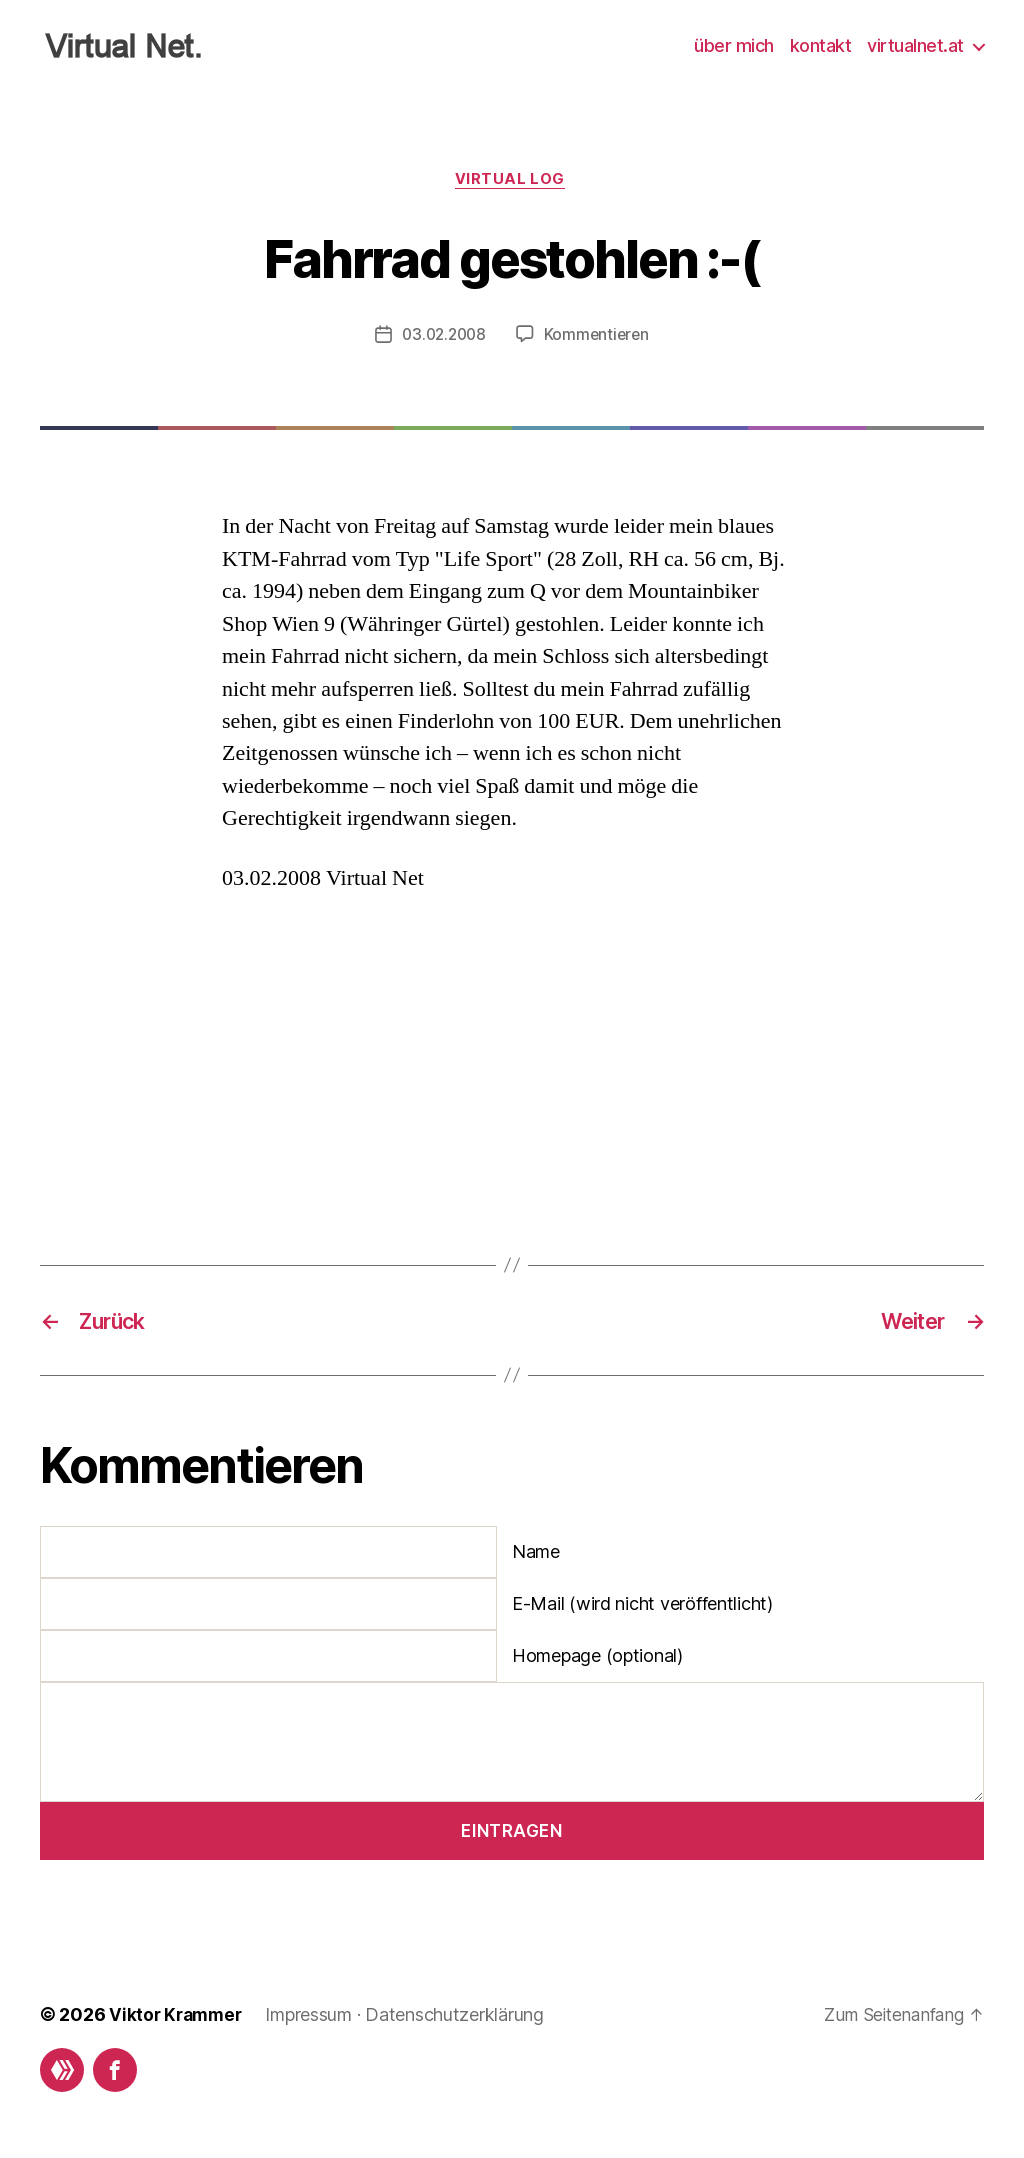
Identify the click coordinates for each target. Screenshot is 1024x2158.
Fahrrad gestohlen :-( (511, 257)
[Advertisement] (372, 1062)
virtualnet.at (915, 45)
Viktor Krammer (178, 2017)
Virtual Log (512, 181)
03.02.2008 (442, 337)
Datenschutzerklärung (460, 2017)
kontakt (821, 45)
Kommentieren (599, 337)
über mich (734, 45)
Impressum (314, 2017)
